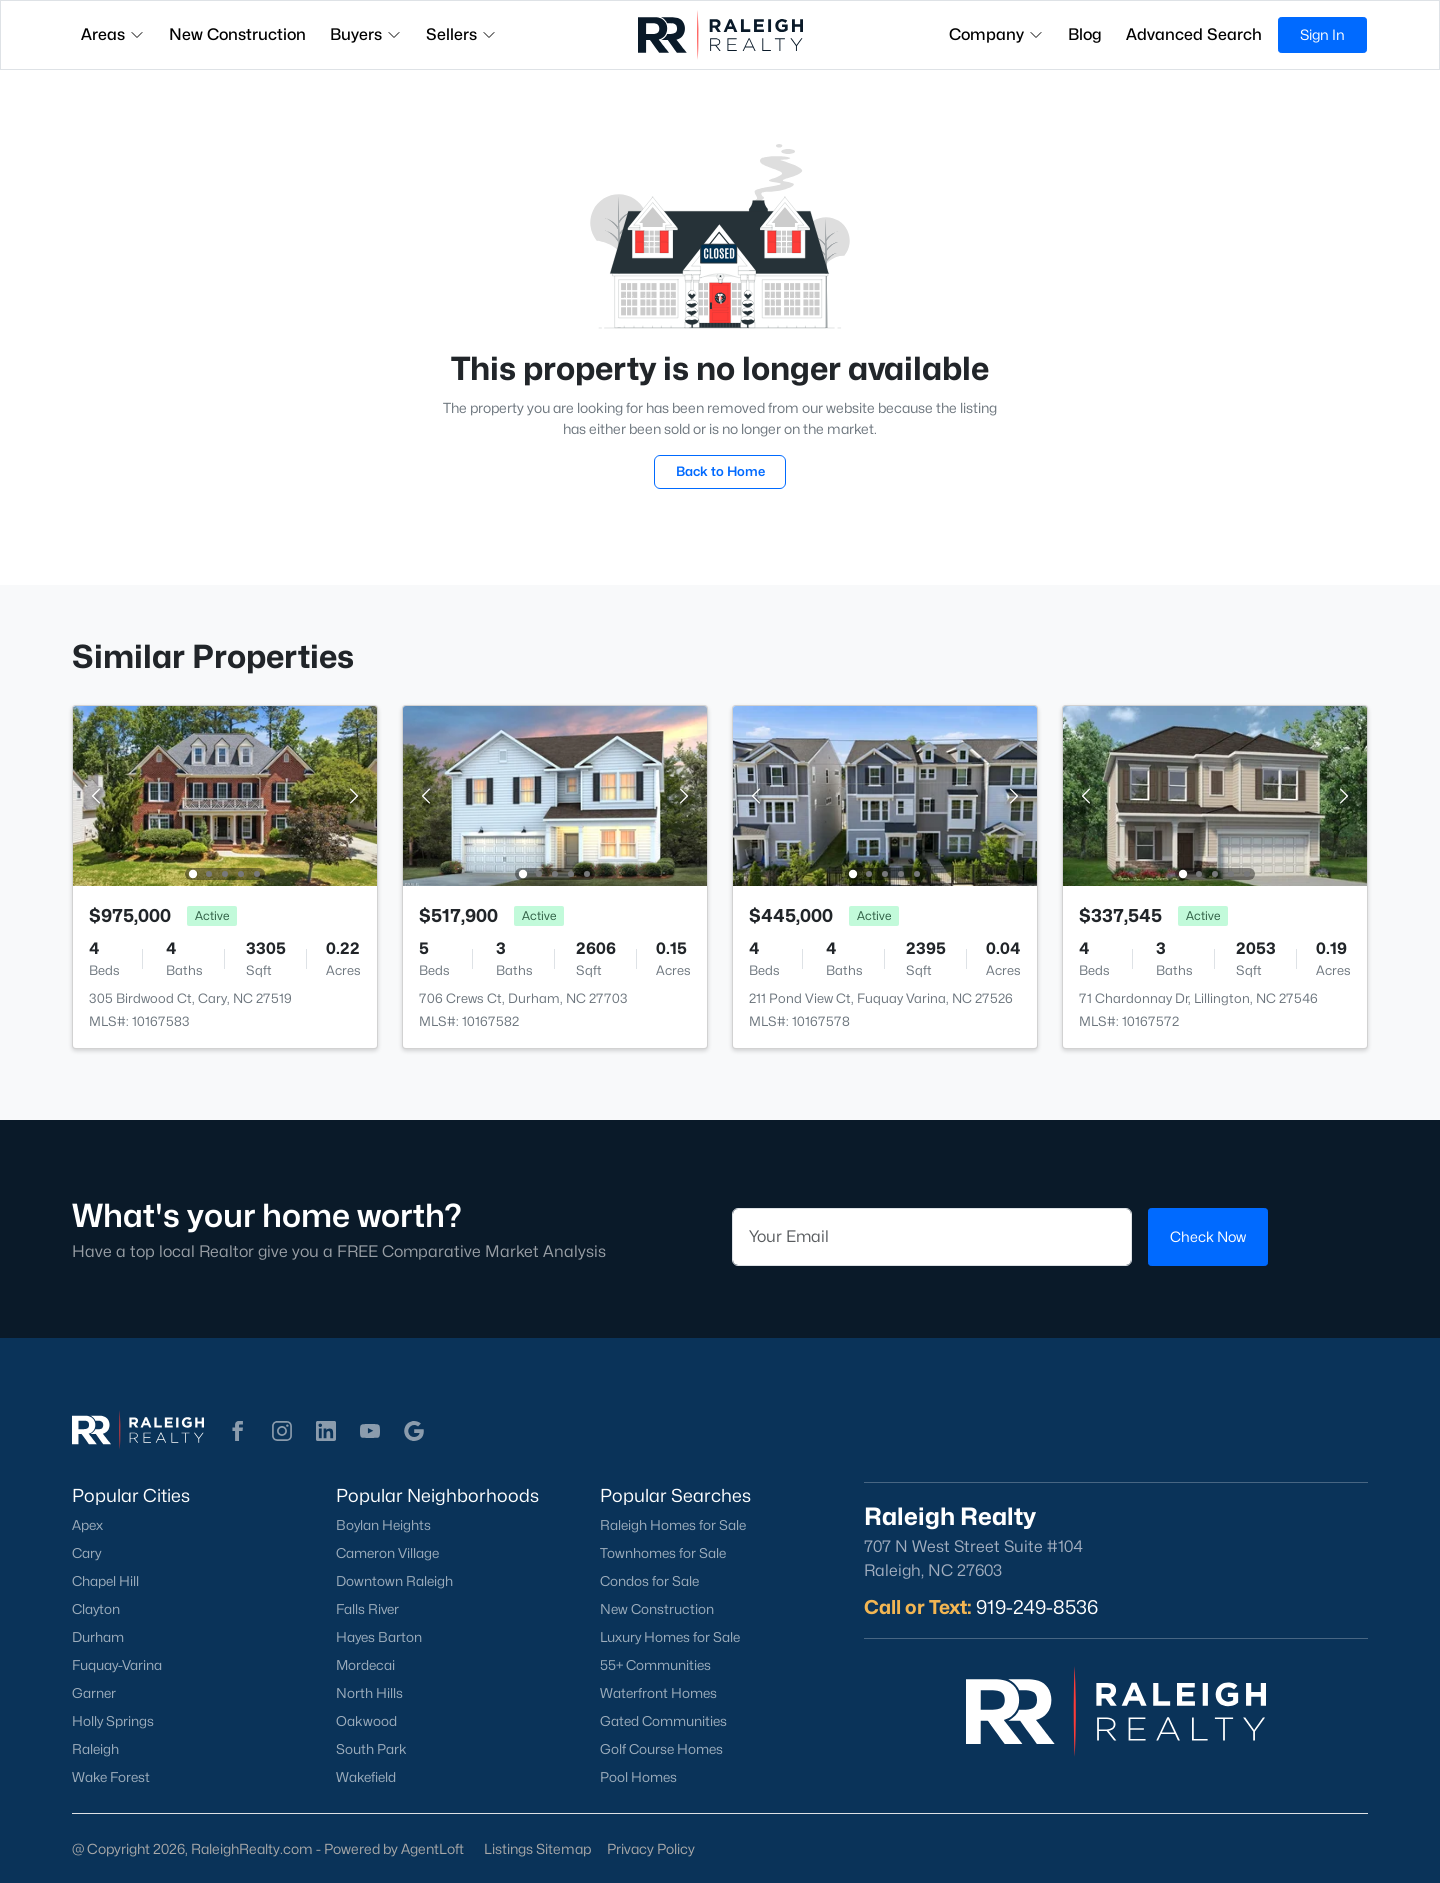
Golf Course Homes (661, 1749)
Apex (87, 1525)
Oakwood (366, 1721)
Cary (86, 1553)
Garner (94, 1693)
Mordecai (365, 1665)
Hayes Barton (379, 1637)
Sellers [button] (461, 34)
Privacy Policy (651, 1848)
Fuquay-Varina (117, 1665)
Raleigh (95, 1749)
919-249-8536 (1037, 1607)
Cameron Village (387, 1553)
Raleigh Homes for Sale (673, 1525)
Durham (98, 1637)
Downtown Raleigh (394, 1581)
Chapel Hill (105, 1581)
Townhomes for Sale (663, 1553)
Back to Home (720, 471)
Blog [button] (1085, 34)
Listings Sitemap (537, 1848)
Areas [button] (113, 34)
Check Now (1208, 1236)
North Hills (369, 1693)
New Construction (657, 1609)
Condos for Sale (649, 1581)
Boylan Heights (383, 1525)
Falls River (367, 1609)
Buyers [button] (366, 34)
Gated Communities (663, 1721)
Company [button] (996, 34)
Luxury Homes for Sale (670, 1637)
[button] (238, 1431)
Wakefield (366, 1777)
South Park (371, 1749)
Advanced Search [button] (1194, 34)
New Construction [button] (237, 34)
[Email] (932, 1237)
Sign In (1322, 34)
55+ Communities (655, 1665)
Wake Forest (111, 1777)
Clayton (96, 1609)
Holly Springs (113, 1721)
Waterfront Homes (658, 1693)
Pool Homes (638, 1777)
